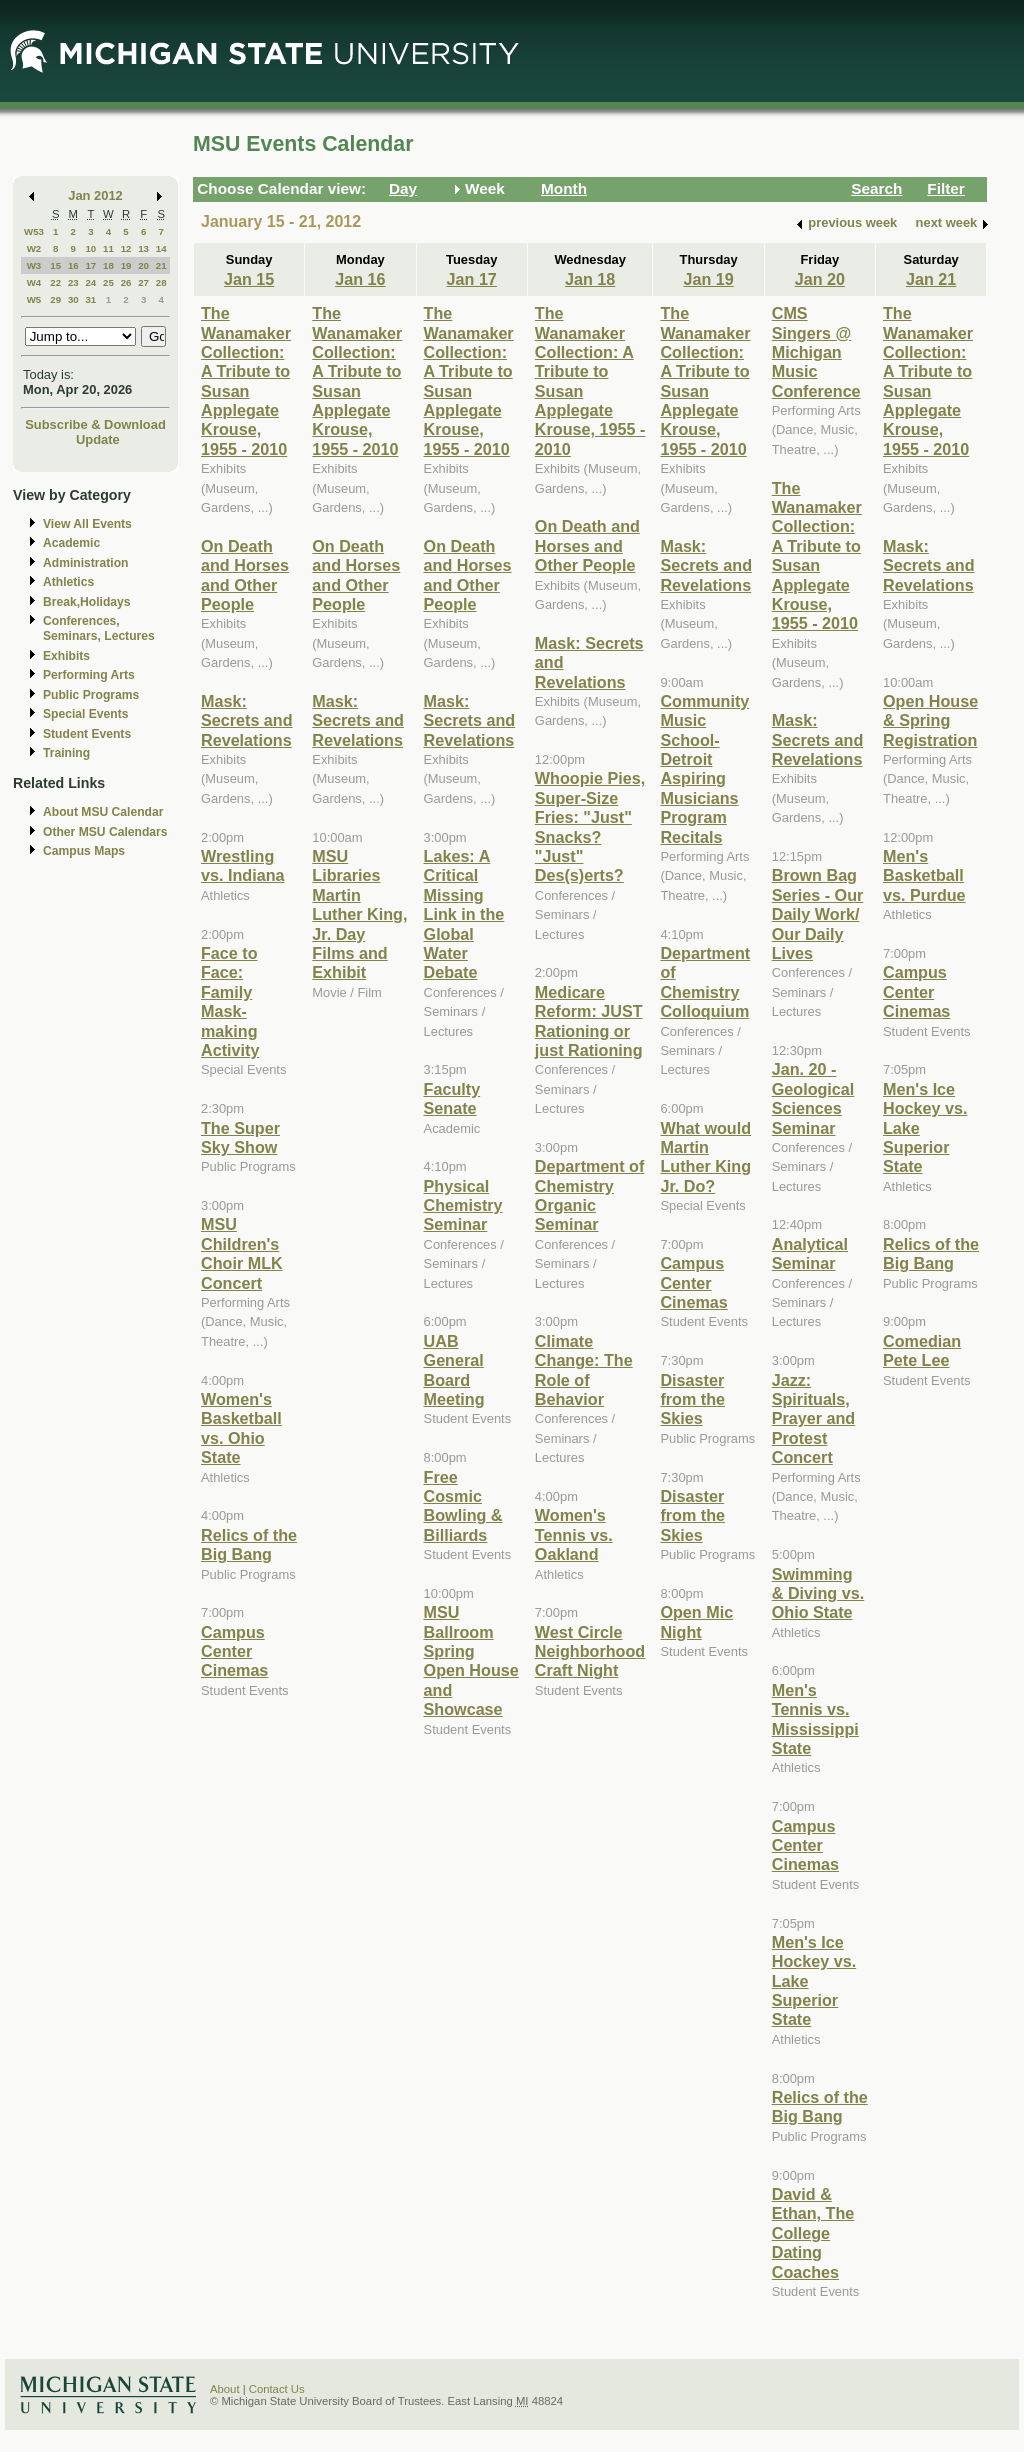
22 (55, 282)
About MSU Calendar (103, 812)
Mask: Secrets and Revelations (247, 720)
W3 (34, 265)
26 (126, 282)
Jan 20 (820, 279)
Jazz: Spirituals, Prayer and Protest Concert (814, 1419)
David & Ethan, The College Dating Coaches (813, 2233)
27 (143, 282)
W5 (34, 299)
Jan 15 (249, 279)
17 (90, 265)
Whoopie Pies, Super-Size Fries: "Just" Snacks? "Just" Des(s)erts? (590, 826)
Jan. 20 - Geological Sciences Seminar (813, 1098)
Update (98, 439)
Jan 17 (472, 279)
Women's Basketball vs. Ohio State (241, 1428)
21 (161, 265)
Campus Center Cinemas (234, 1651)
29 (55, 299)
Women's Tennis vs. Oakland (574, 1534)
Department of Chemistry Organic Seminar (590, 1195)
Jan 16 (360, 279)
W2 (34, 248)
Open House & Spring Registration (930, 720)
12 (126, 248)
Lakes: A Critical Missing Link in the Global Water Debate (464, 914)
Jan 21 (931, 279)
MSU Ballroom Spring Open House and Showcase (471, 1660)
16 (73, 265)
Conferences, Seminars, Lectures (99, 628)
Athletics (68, 582)
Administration (85, 563)
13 (143, 248)
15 (55, 265)
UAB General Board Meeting (454, 1370)
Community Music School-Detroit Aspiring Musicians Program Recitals (704, 769)
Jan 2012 (95, 195)
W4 (34, 282)
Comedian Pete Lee (922, 1350)
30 (73, 299)
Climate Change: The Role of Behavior (584, 1370)
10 (90, 248)
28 (161, 282)
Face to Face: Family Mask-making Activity (230, 1001)
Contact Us (277, 2389)
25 (108, 282)
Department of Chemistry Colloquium (705, 982)
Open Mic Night (696, 1621)
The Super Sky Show (240, 1137)
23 (73, 282)
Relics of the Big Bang (249, 1544)
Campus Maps (84, 851)
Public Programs (91, 695)
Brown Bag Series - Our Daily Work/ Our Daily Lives (818, 914)
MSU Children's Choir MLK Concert (242, 1253)
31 (90, 299)
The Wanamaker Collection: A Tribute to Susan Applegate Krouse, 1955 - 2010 (246, 381)
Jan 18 (590, 279)
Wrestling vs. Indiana (243, 865)
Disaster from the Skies (692, 1399)
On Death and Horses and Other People (245, 575)
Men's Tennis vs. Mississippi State (815, 1719)
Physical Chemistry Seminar (463, 1205)
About (225, 2389)
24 (90, 282)
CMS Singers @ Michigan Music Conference (816, 352)
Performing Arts (89, 675)
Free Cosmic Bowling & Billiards (463, 1506)
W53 (34, 231)
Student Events (87, 734)
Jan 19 (708, 279)
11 (108, 248)
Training (66, 753)
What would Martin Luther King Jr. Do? (705, 1157)
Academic (71, 543)
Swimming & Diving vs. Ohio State (818, 1593)
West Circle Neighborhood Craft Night (590, 1651)
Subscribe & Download (95, 424)
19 (126, 265)
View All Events (87, 524)
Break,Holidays (87, 602)
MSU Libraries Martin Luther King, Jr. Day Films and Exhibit (359, 914)
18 (108, 265)
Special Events (85, 714)
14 (161, 248)
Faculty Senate (452, 1098)
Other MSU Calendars (105, 832)
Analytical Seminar (810, 1253)
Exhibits (66, 656)
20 (143, 265)
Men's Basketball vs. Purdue (924, 875)
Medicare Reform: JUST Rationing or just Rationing (589, 1021)
